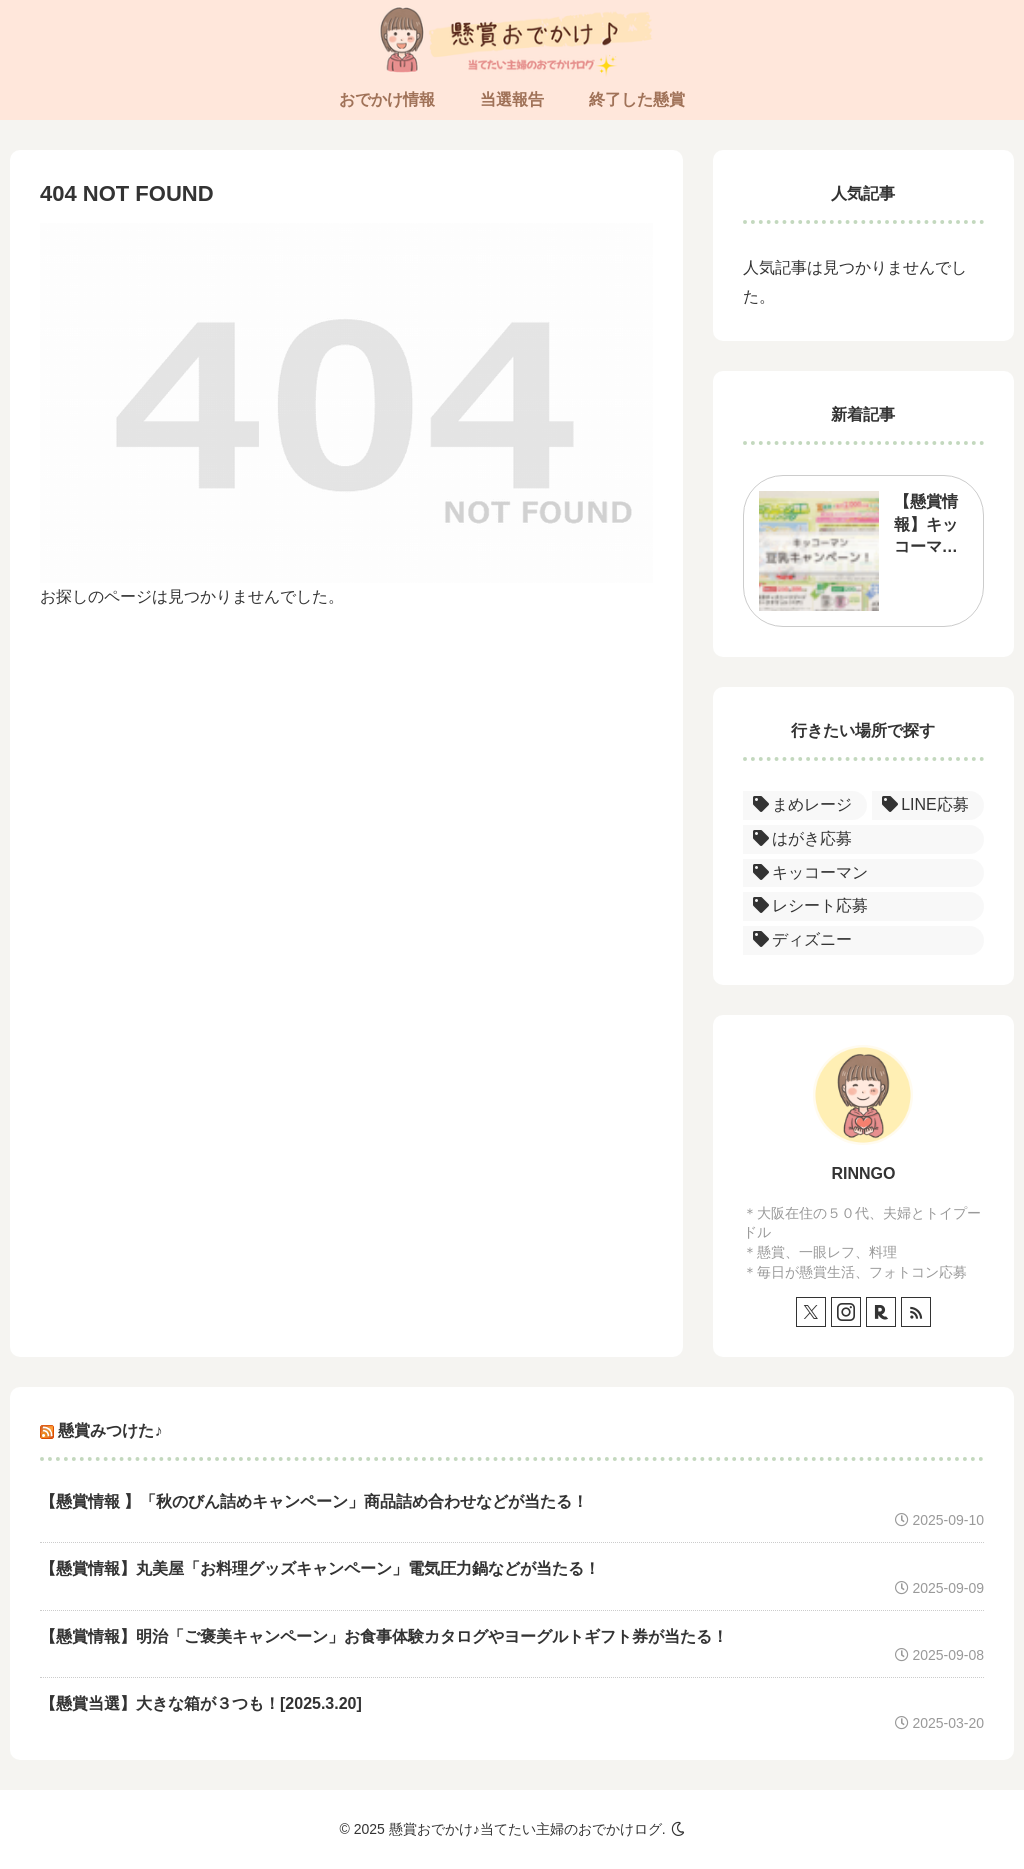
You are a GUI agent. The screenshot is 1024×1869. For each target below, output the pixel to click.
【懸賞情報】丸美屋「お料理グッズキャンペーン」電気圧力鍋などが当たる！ (320, 1568)
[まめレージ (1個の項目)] (805, 805)
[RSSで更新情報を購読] (916, 1312)
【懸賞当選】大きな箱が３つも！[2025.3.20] (201, 1703)
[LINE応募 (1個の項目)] (928, 805)
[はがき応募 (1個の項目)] (863, 839)
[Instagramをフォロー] (846, 1312)
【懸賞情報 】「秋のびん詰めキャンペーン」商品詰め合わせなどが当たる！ (314, 1501)
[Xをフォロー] (811, 1312)
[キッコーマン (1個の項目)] (863, 873)
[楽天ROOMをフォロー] (881, 1312)
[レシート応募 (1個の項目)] (863, 906)
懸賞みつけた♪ (110, 1430)
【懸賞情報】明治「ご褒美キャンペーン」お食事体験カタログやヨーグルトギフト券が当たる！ (384, 1636)
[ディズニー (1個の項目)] (863, 940)
